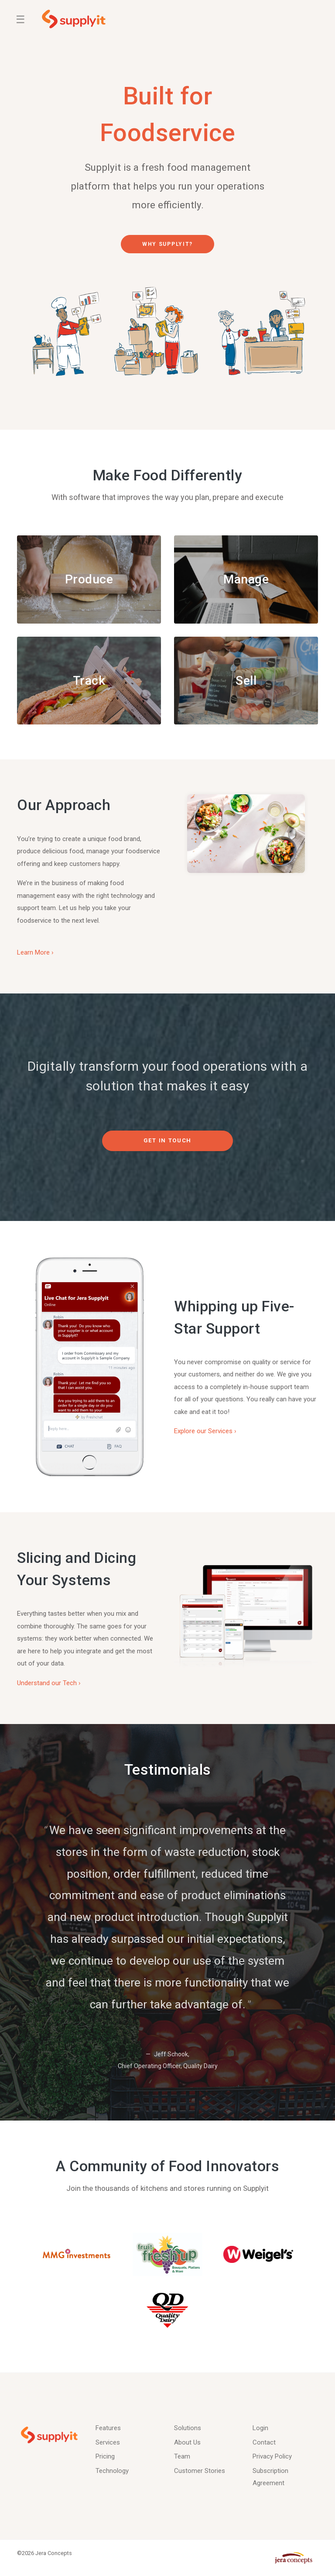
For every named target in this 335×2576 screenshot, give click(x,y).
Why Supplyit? (167, 244)
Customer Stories (199, 2471)
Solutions (187, 2428)
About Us (187, 2442)
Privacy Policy (272, 2456)
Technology (112, 2471)
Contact (264, 2442)
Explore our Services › (205, 1432)
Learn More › (35, 953)
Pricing (105, 2456)
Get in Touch (167, 1141)
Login (260, 2428)
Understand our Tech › (49, 1683)
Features (108, 2428)
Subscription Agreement (270, 2477)
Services (108, 2442)
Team (182, 2456)
